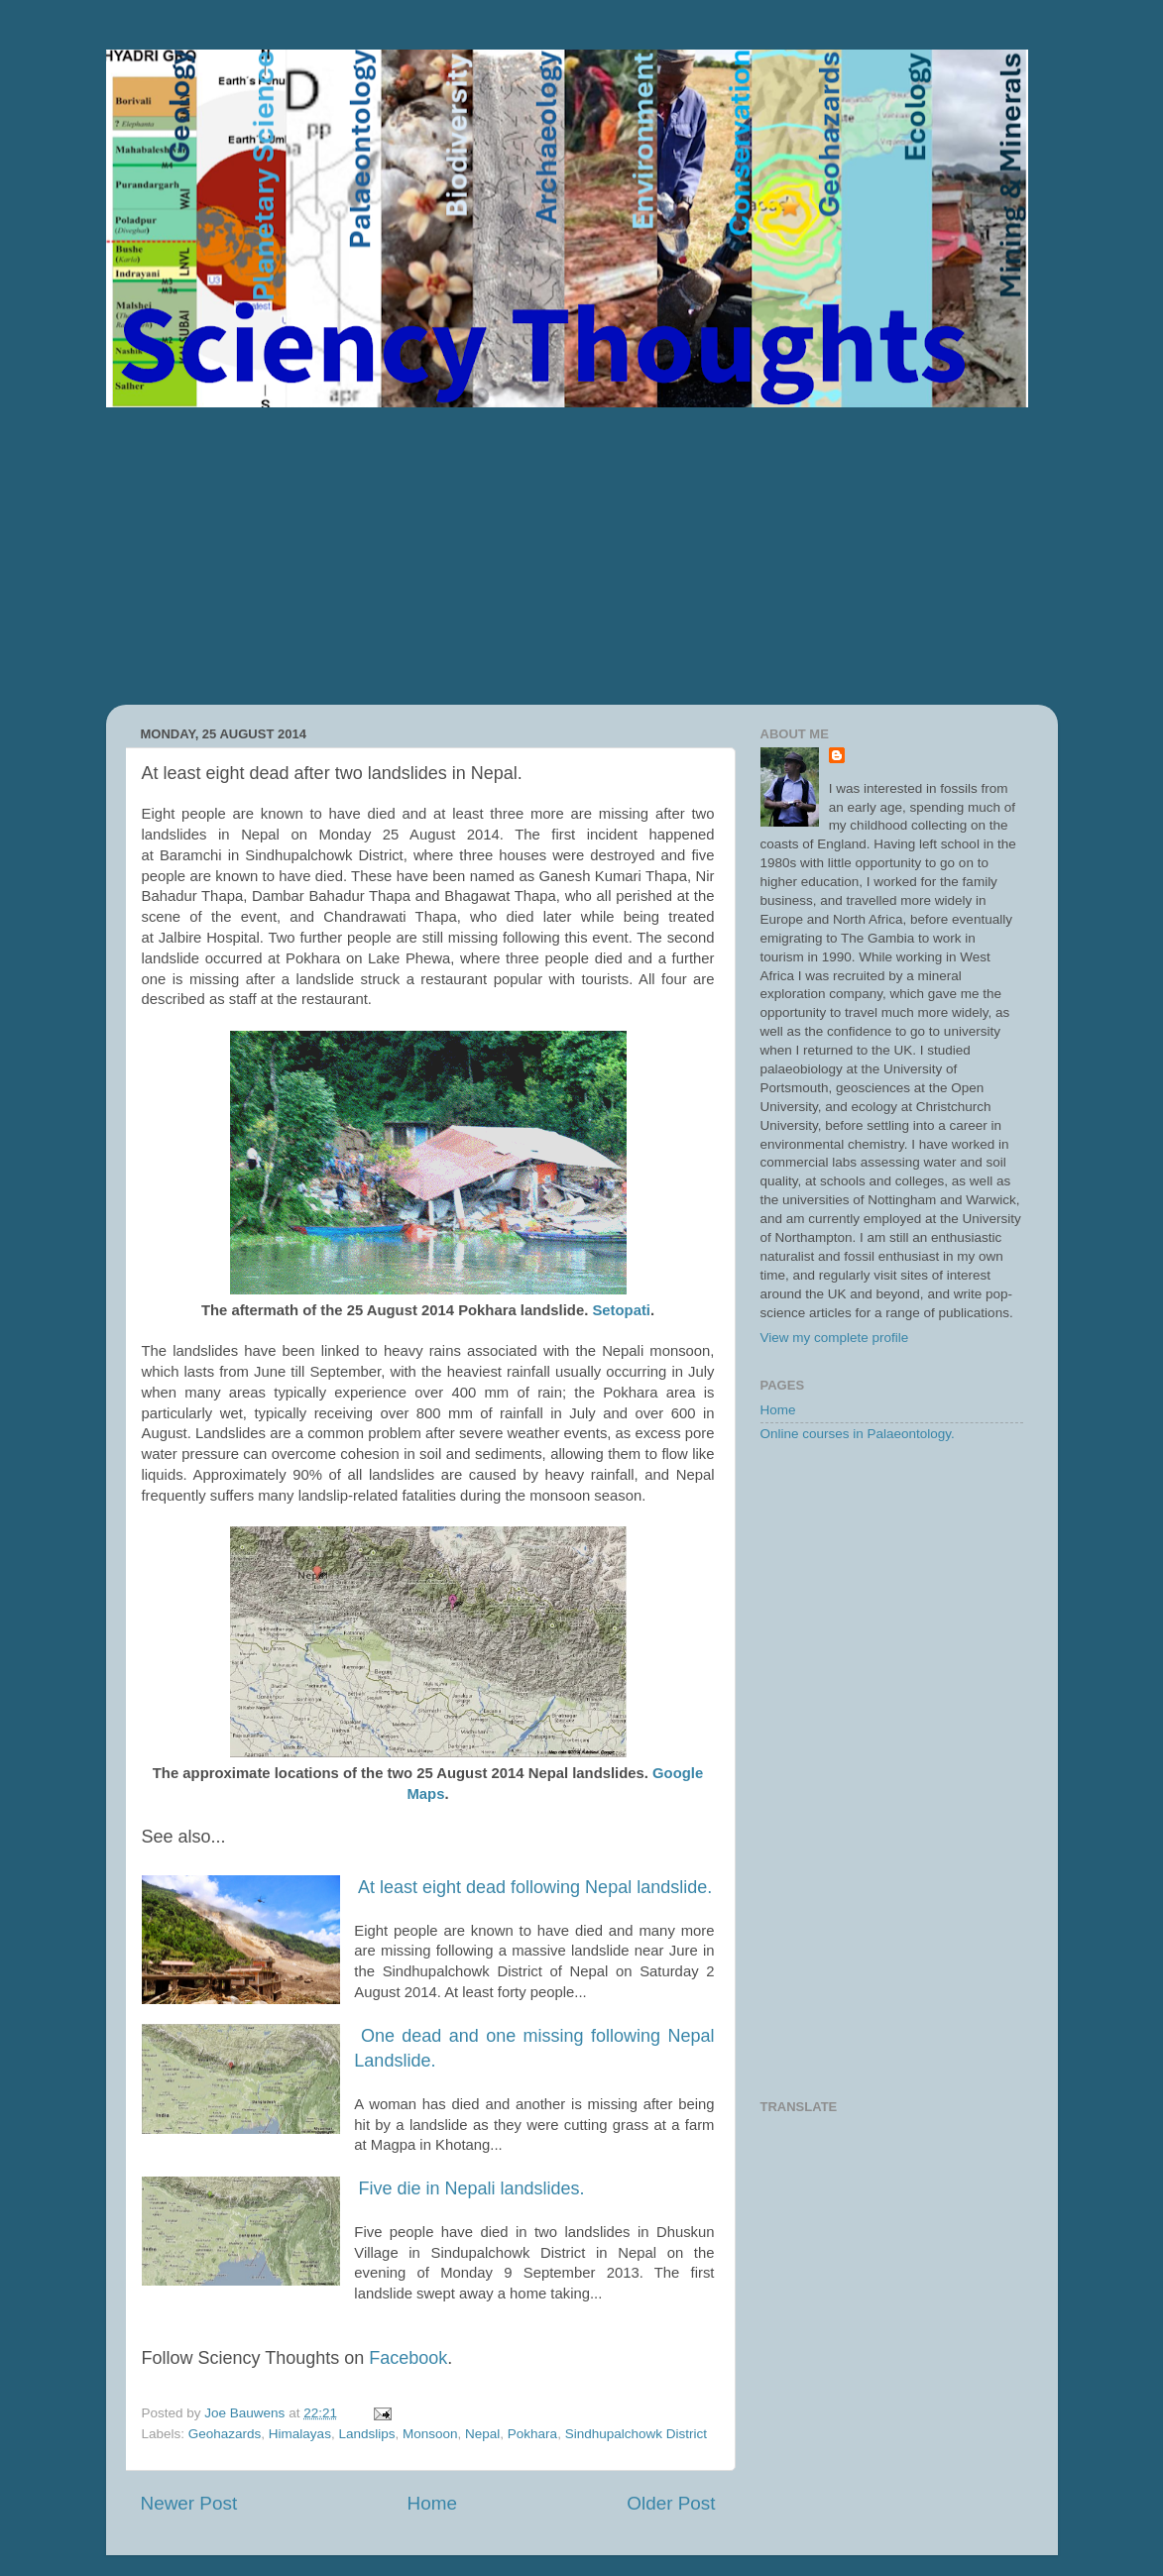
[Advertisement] (582, 556)
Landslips (366, 2433)
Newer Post (189, 2503)
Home (432, 2503)
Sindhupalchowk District (636, 2433)
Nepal (482, 2433)
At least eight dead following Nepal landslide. (535, 1887)
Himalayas (300, 2433)
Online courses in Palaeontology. (857, 1433)
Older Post (671, 2503)
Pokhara (532, 2433)
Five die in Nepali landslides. (471, 2188)
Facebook (408, 2358)
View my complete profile (834, 1337)
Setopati (621, 1310)
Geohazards (225, 2433)
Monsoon (430, 2433)
